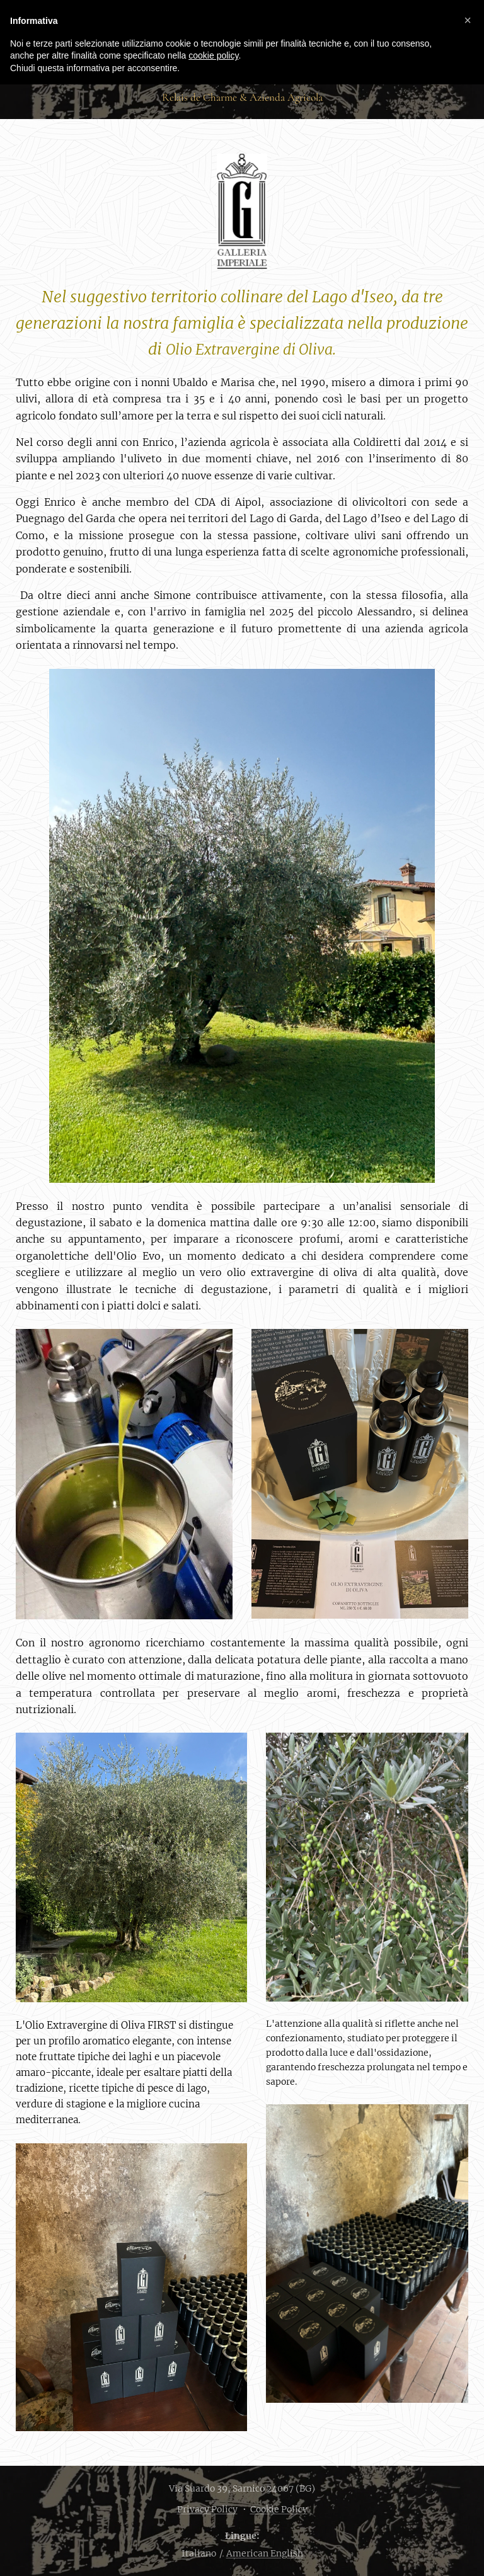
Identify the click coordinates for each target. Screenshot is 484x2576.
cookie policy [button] (213, 55)
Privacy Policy (207, 2509)
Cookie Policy (279, 2509)
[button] (468, 20)
